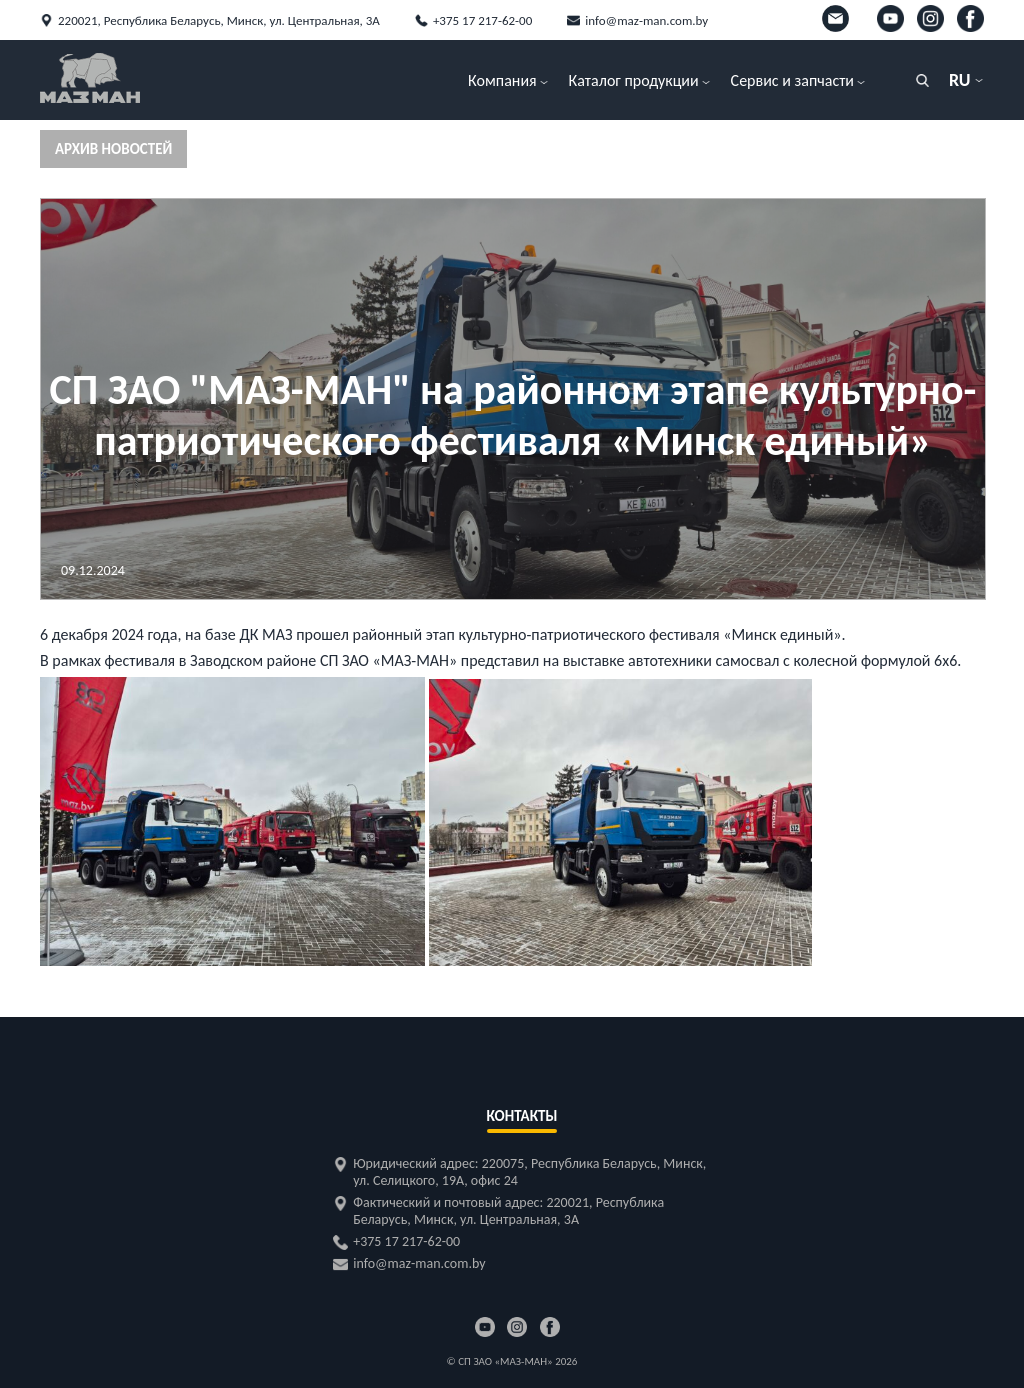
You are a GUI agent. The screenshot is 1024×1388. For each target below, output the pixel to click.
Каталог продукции (634, 80)
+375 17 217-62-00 (482, 20)
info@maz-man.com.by (646, 20)
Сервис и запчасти (792, 80)
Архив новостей (113, 149)
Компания (502, 80)
